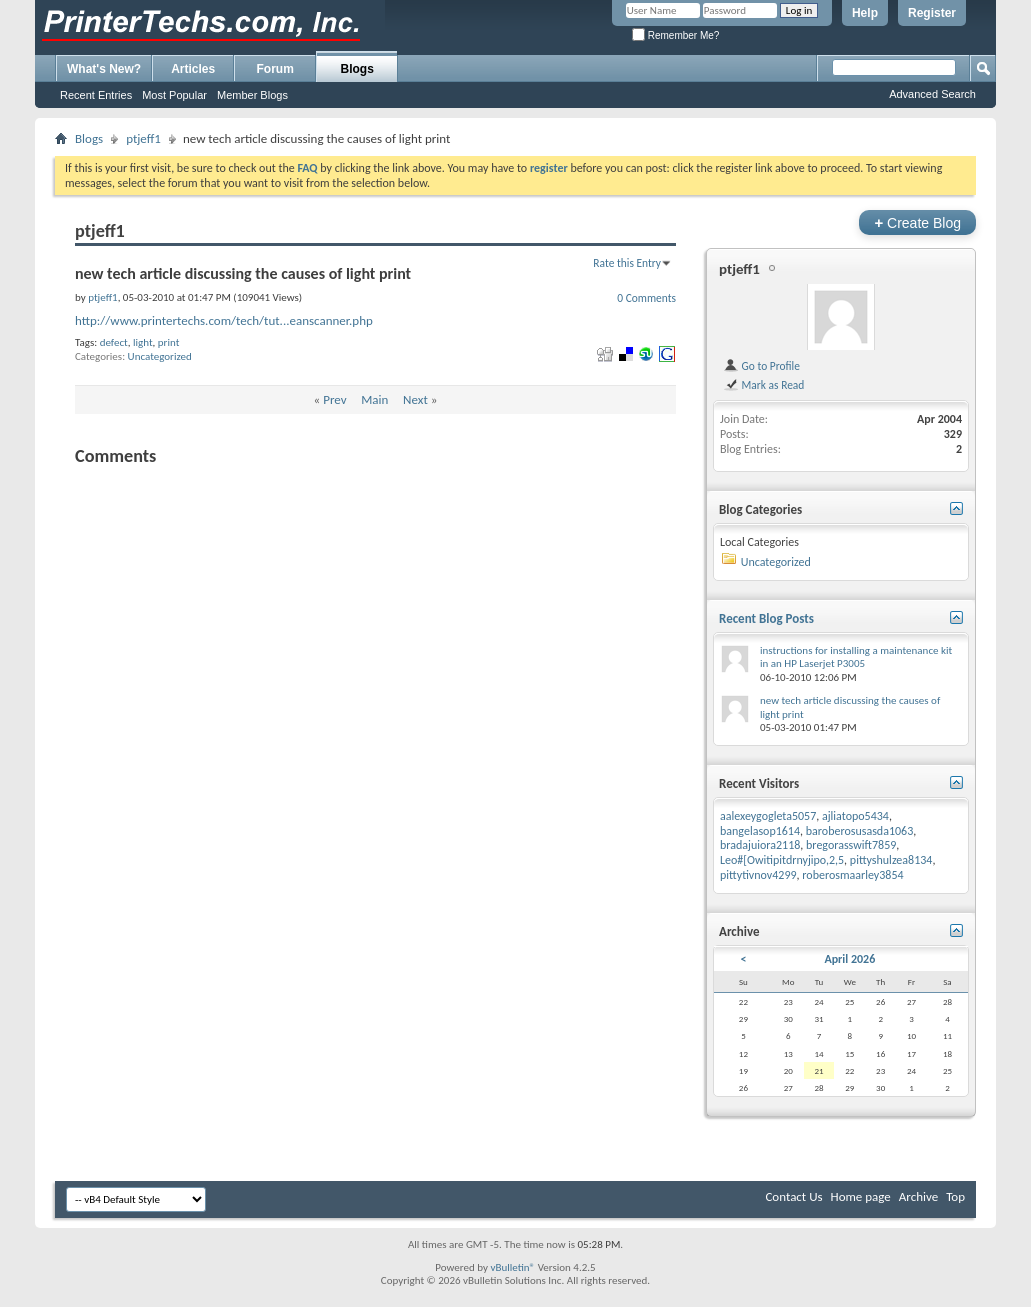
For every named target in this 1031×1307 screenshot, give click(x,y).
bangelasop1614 (760, 831)
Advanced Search (932, 94)
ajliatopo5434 (855, 816)
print (169, 342)
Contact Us (793, 1196)
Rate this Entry (627, 263)
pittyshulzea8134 (891, 860)
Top (955, 1196)
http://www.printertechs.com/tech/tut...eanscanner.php (224, 320)
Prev (334, 399)
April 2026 (849, 959)
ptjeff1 (143, 138)
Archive (918, 1196)
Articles (193, 69)
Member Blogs (252, 95)
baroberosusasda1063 (859, 831)
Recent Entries (96, 95)
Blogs (357, 69)
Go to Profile (761, 366)
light (143, 342)
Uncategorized (160, 356)
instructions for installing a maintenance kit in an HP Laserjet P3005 (856, 657)
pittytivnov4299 (758, 875)
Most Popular (174, 95)
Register (932, 13)
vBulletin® (512, 1267)
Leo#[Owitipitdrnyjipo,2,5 (782, 860)
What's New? (104, 69)
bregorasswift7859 (851, 845)
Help (865, 13)
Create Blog (917, 222)
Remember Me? (675, 35)
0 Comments (646, 298)
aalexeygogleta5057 (768, 816)
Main (374, 399)
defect (114, 342)
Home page (861, 1196)
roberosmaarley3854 (852, 875)
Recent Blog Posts (766, 618)
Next (415, 399)
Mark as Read (763, 385)
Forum (275, 69)
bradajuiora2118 (760, 845)
